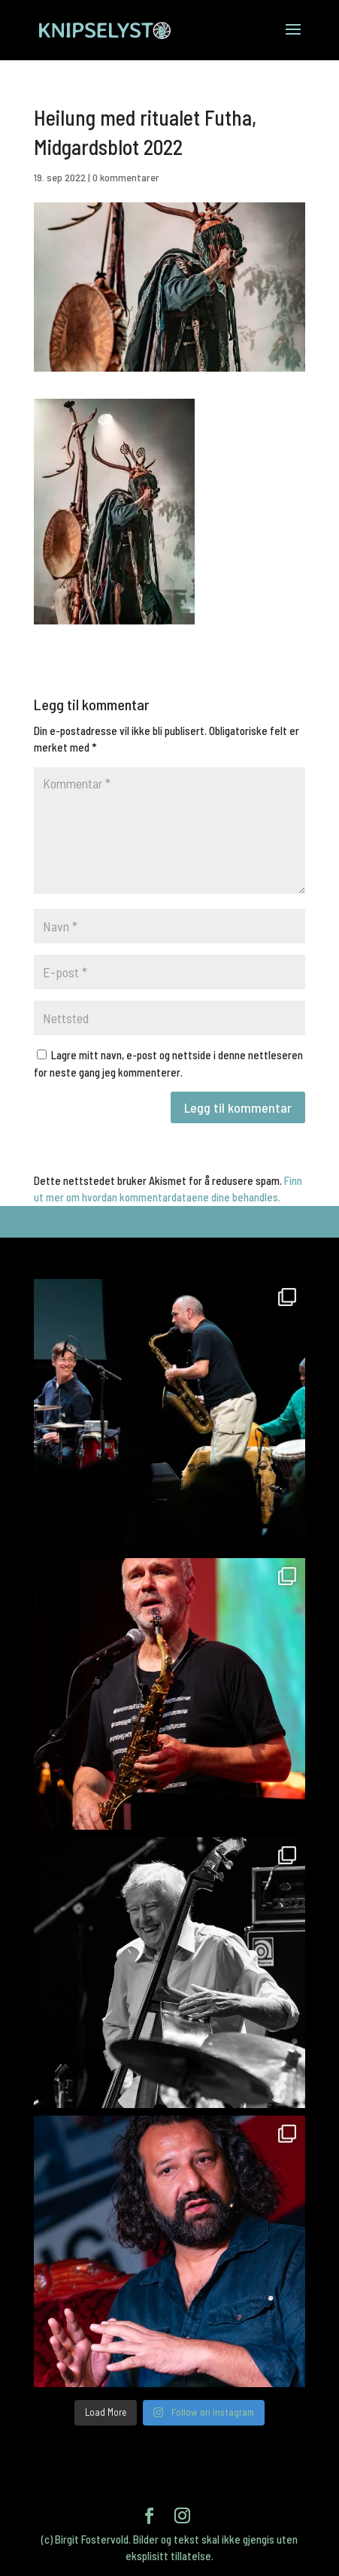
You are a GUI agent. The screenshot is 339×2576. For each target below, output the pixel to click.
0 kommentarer (125, 177)
